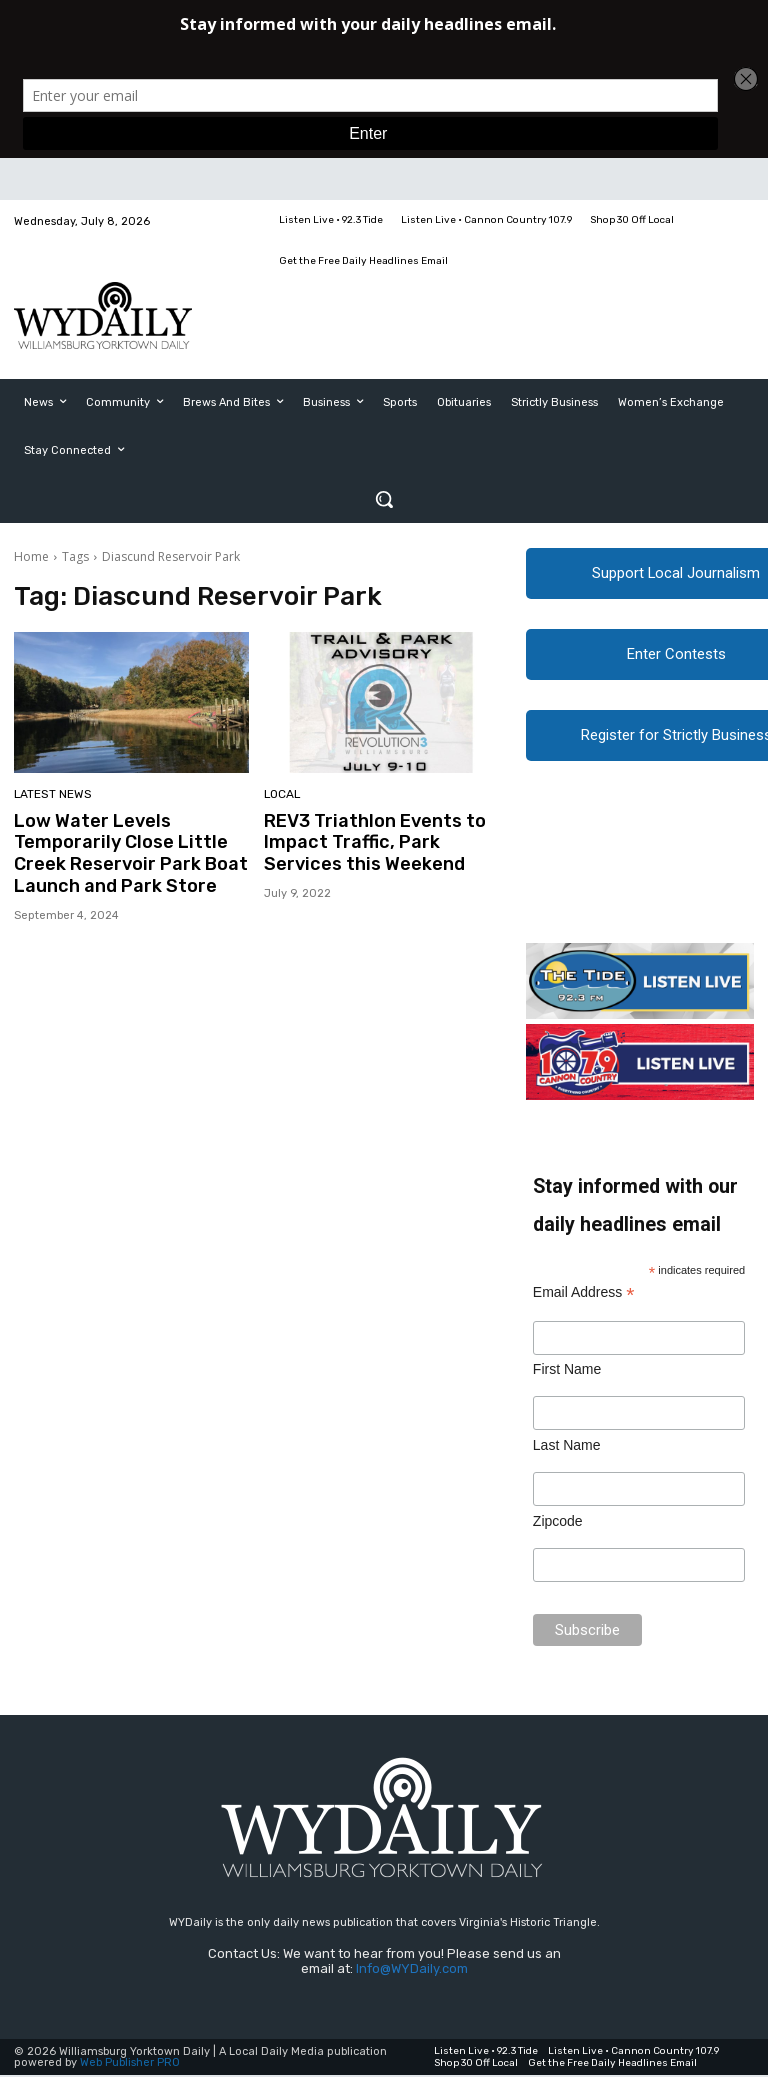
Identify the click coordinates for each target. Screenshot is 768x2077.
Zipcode (558, 1524)
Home (31, 556)
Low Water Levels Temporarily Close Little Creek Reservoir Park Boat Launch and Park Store (123, 851)
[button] (384, 499)
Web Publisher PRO (130, 2064)
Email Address (584, 1295)
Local (281, 795)
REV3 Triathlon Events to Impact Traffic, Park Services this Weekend (366, 841)
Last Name (567, 1448)
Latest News (51, 795)
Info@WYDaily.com (412, 1971)
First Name (567, 1372)
